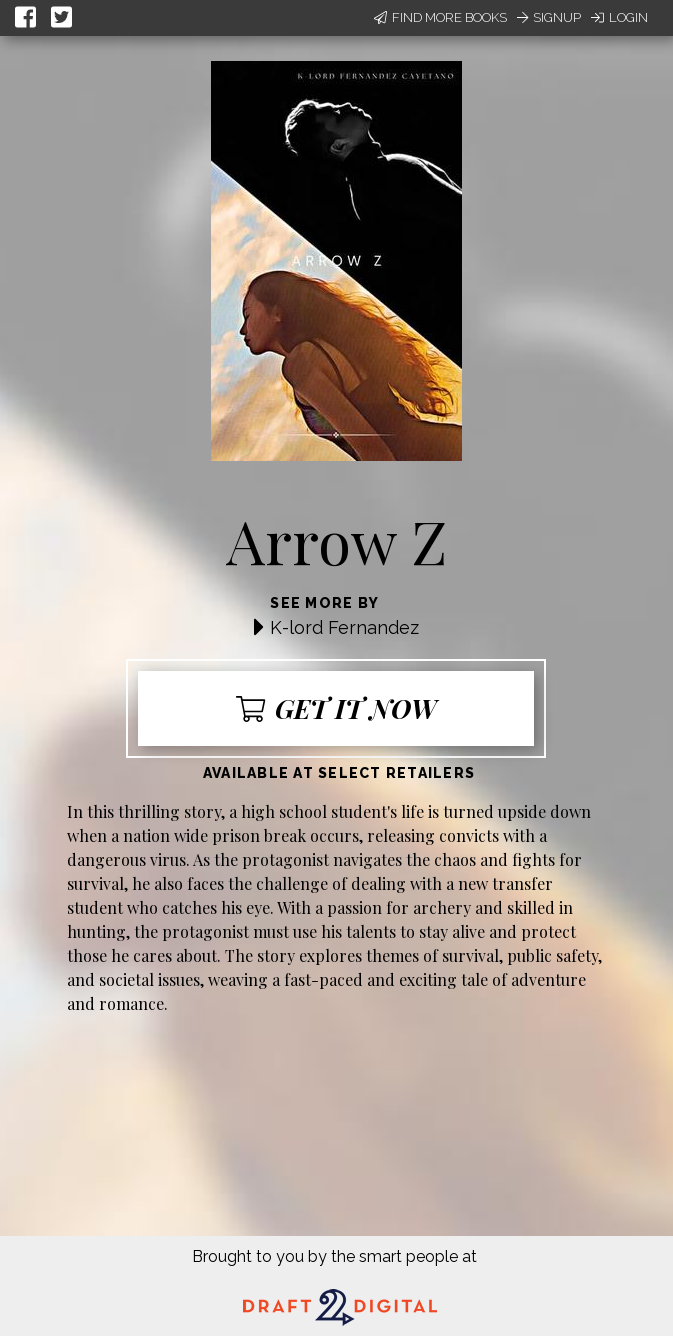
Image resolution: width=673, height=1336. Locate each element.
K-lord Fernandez (344, 627)
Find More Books (440, 17)
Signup (549, 17)
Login (619, 17)
